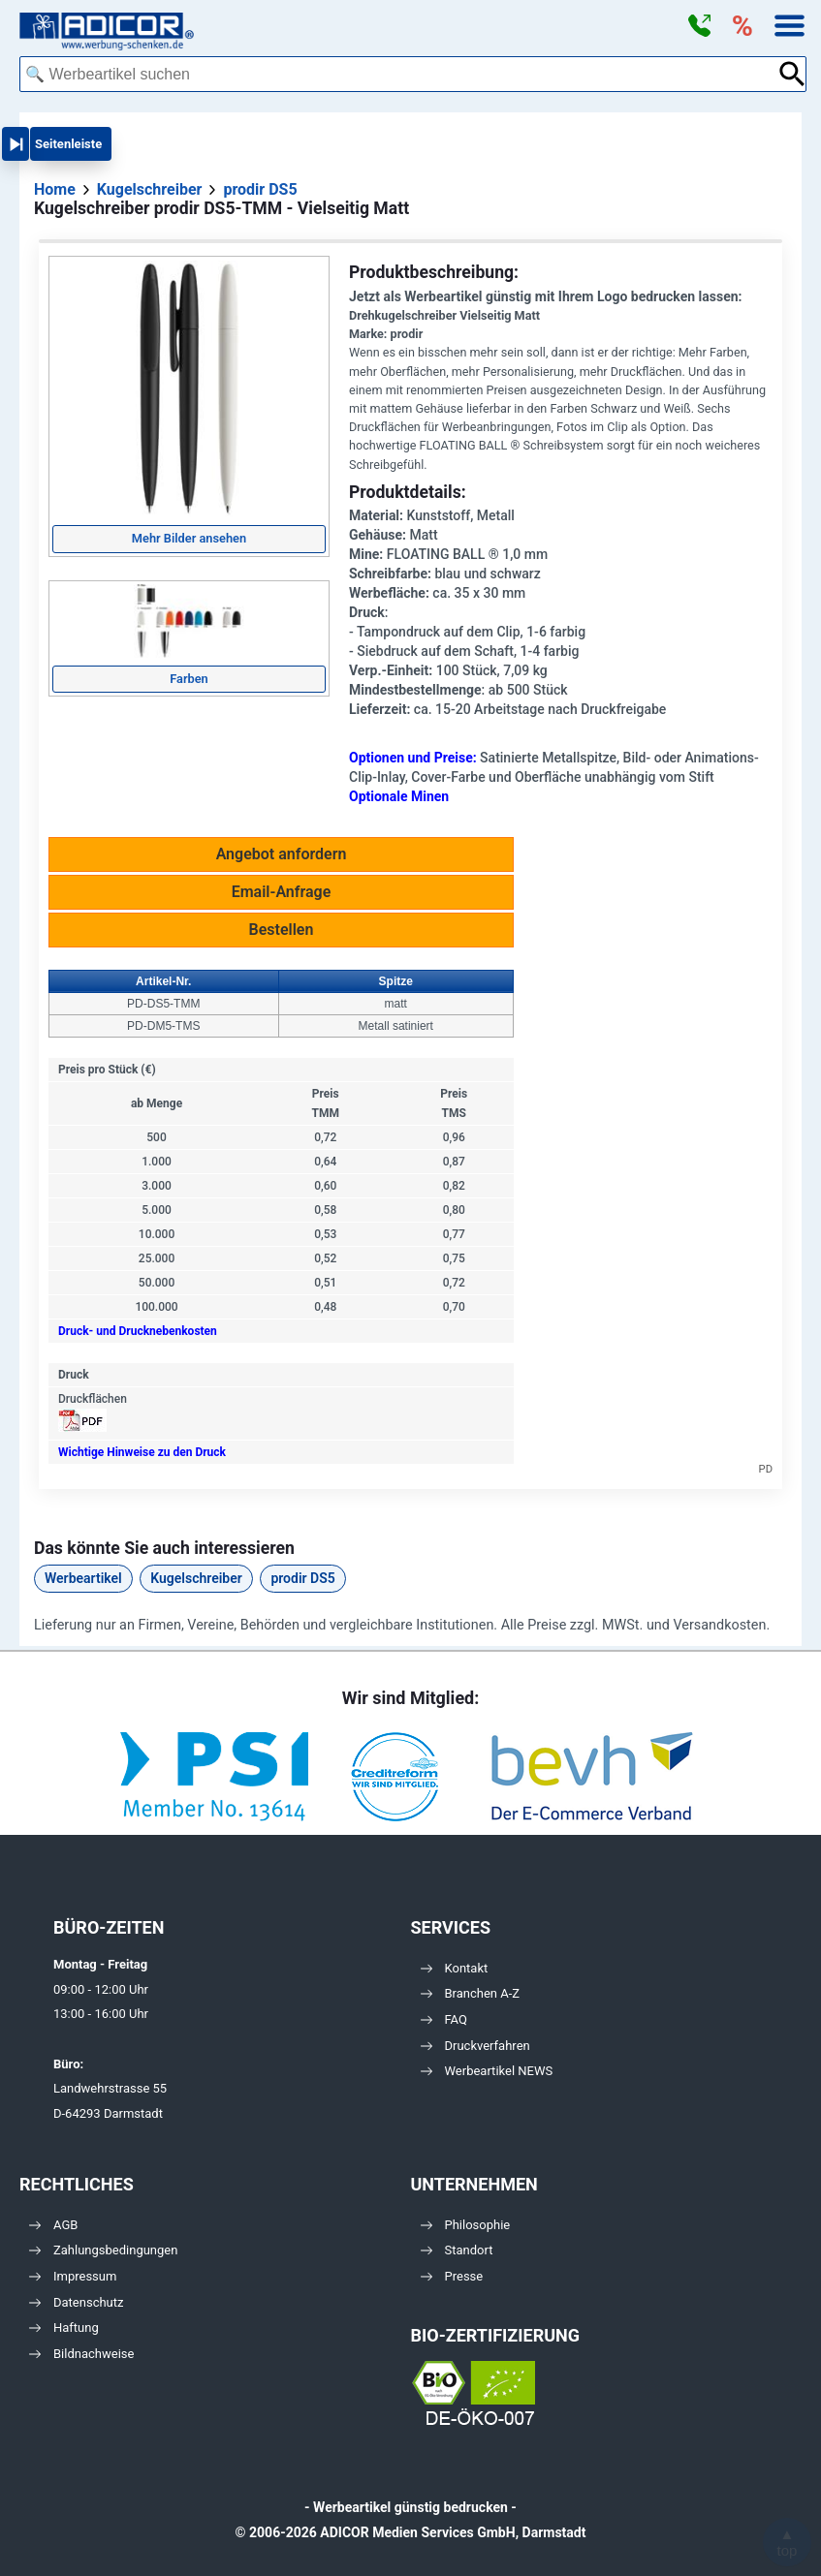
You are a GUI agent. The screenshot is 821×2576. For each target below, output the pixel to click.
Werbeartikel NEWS (487, 2071)
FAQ (444, 2019)
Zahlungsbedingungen (103, 2250)
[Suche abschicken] (792, 74)
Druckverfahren (475, 2045)
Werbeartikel (83, 1578)
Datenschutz (76, 2302)
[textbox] (398, 74)
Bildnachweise (81, 2353)
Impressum (72, 2276)
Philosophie (466, 2225)
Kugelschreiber (196, 1578)
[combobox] (398, 74)
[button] (698, 26)
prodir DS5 (302, 1578)
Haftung (64, 2327)
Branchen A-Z (471, 1993)
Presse (452, 2276)
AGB (53, 2225)
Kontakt (455, 1968)
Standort (457, 2250)
